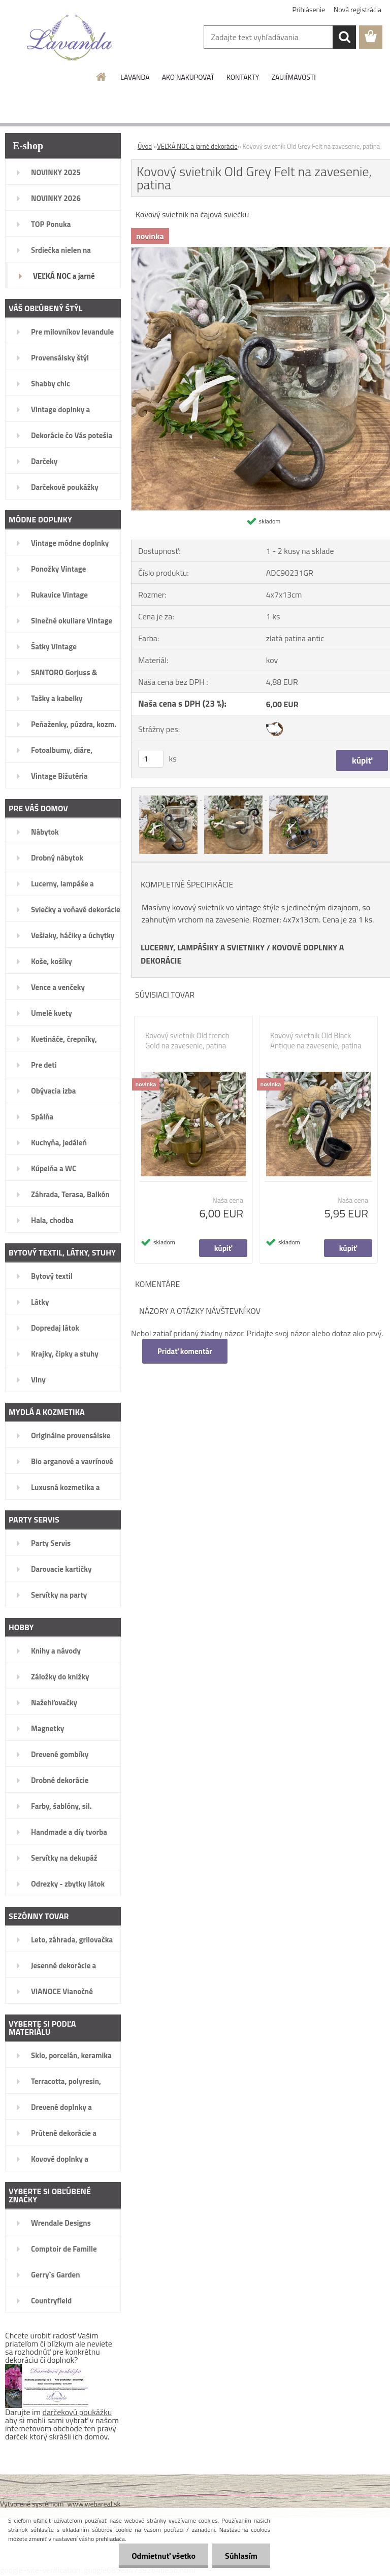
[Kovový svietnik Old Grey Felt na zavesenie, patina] (169, 797)
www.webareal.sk (94, 2503)
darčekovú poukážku (77, 2412)
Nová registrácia (357, 9)
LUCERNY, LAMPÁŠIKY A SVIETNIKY (203, 947)
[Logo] (70, 37)
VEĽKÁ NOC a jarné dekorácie (197, 146)
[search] (344, 37)
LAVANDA (134, 77)
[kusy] (151, 759)
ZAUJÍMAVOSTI (293, 77)
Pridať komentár (184, 1351)
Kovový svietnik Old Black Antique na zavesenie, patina (316, 1041)
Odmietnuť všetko (164, 2556)
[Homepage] (101, 76)
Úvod (145, 146)
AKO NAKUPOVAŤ (188, 77)
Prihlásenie (309, 9)
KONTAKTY (242, 77)
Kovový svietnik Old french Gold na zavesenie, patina (187, 1041)
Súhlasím (241, 2556)
